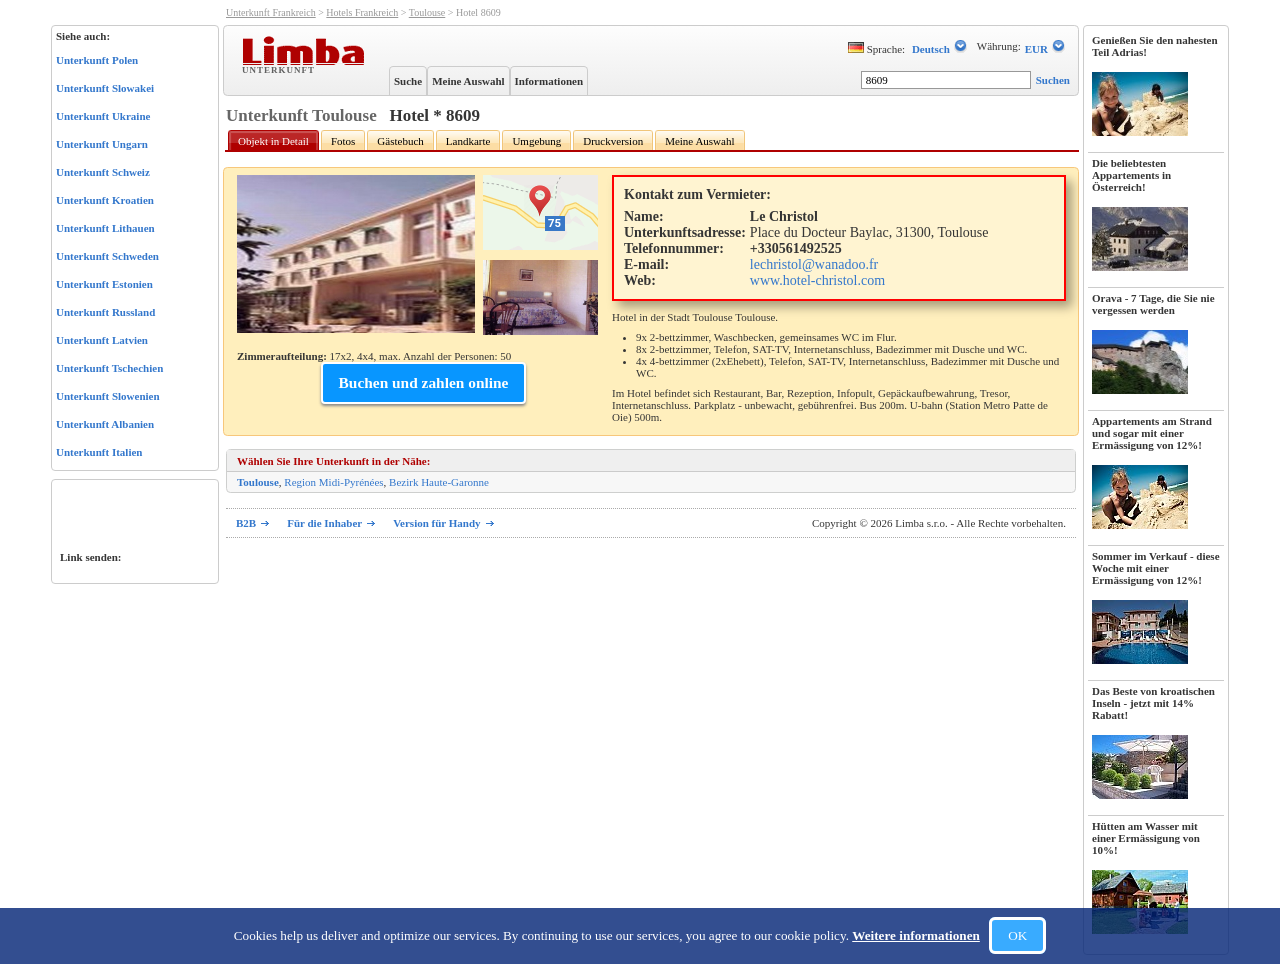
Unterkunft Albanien (105, 424)
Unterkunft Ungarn (102, 144)
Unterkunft (280, 69)
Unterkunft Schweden (107, 256)
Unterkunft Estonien (104, 284)
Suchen (1053, 80)
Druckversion (613, 141)
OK (1017, 935)
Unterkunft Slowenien (108, 396)
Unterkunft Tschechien (109, 368)
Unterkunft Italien (99, 452)
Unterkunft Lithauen (105, 228)
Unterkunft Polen (97, 60)
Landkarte (468, 141)
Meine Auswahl (468, 81)
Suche (408, 81)
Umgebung (536, 141)
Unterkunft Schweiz (103, 172)
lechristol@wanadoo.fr (814, 264)
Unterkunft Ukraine (103, 116)
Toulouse (427, 12)
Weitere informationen (916, 935)
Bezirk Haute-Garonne (439, 482)
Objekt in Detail (273, 141)
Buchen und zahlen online (424, 382)
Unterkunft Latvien (102, 340)
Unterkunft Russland (105, 312)
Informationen (549, 81)
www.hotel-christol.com (817, 280)
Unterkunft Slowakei (105, 88)
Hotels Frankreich (362, 12)
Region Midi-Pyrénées (333, 482)
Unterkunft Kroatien (105, 200)
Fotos (343, 141)
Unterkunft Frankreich (271, 12)
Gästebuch (400, 141)
